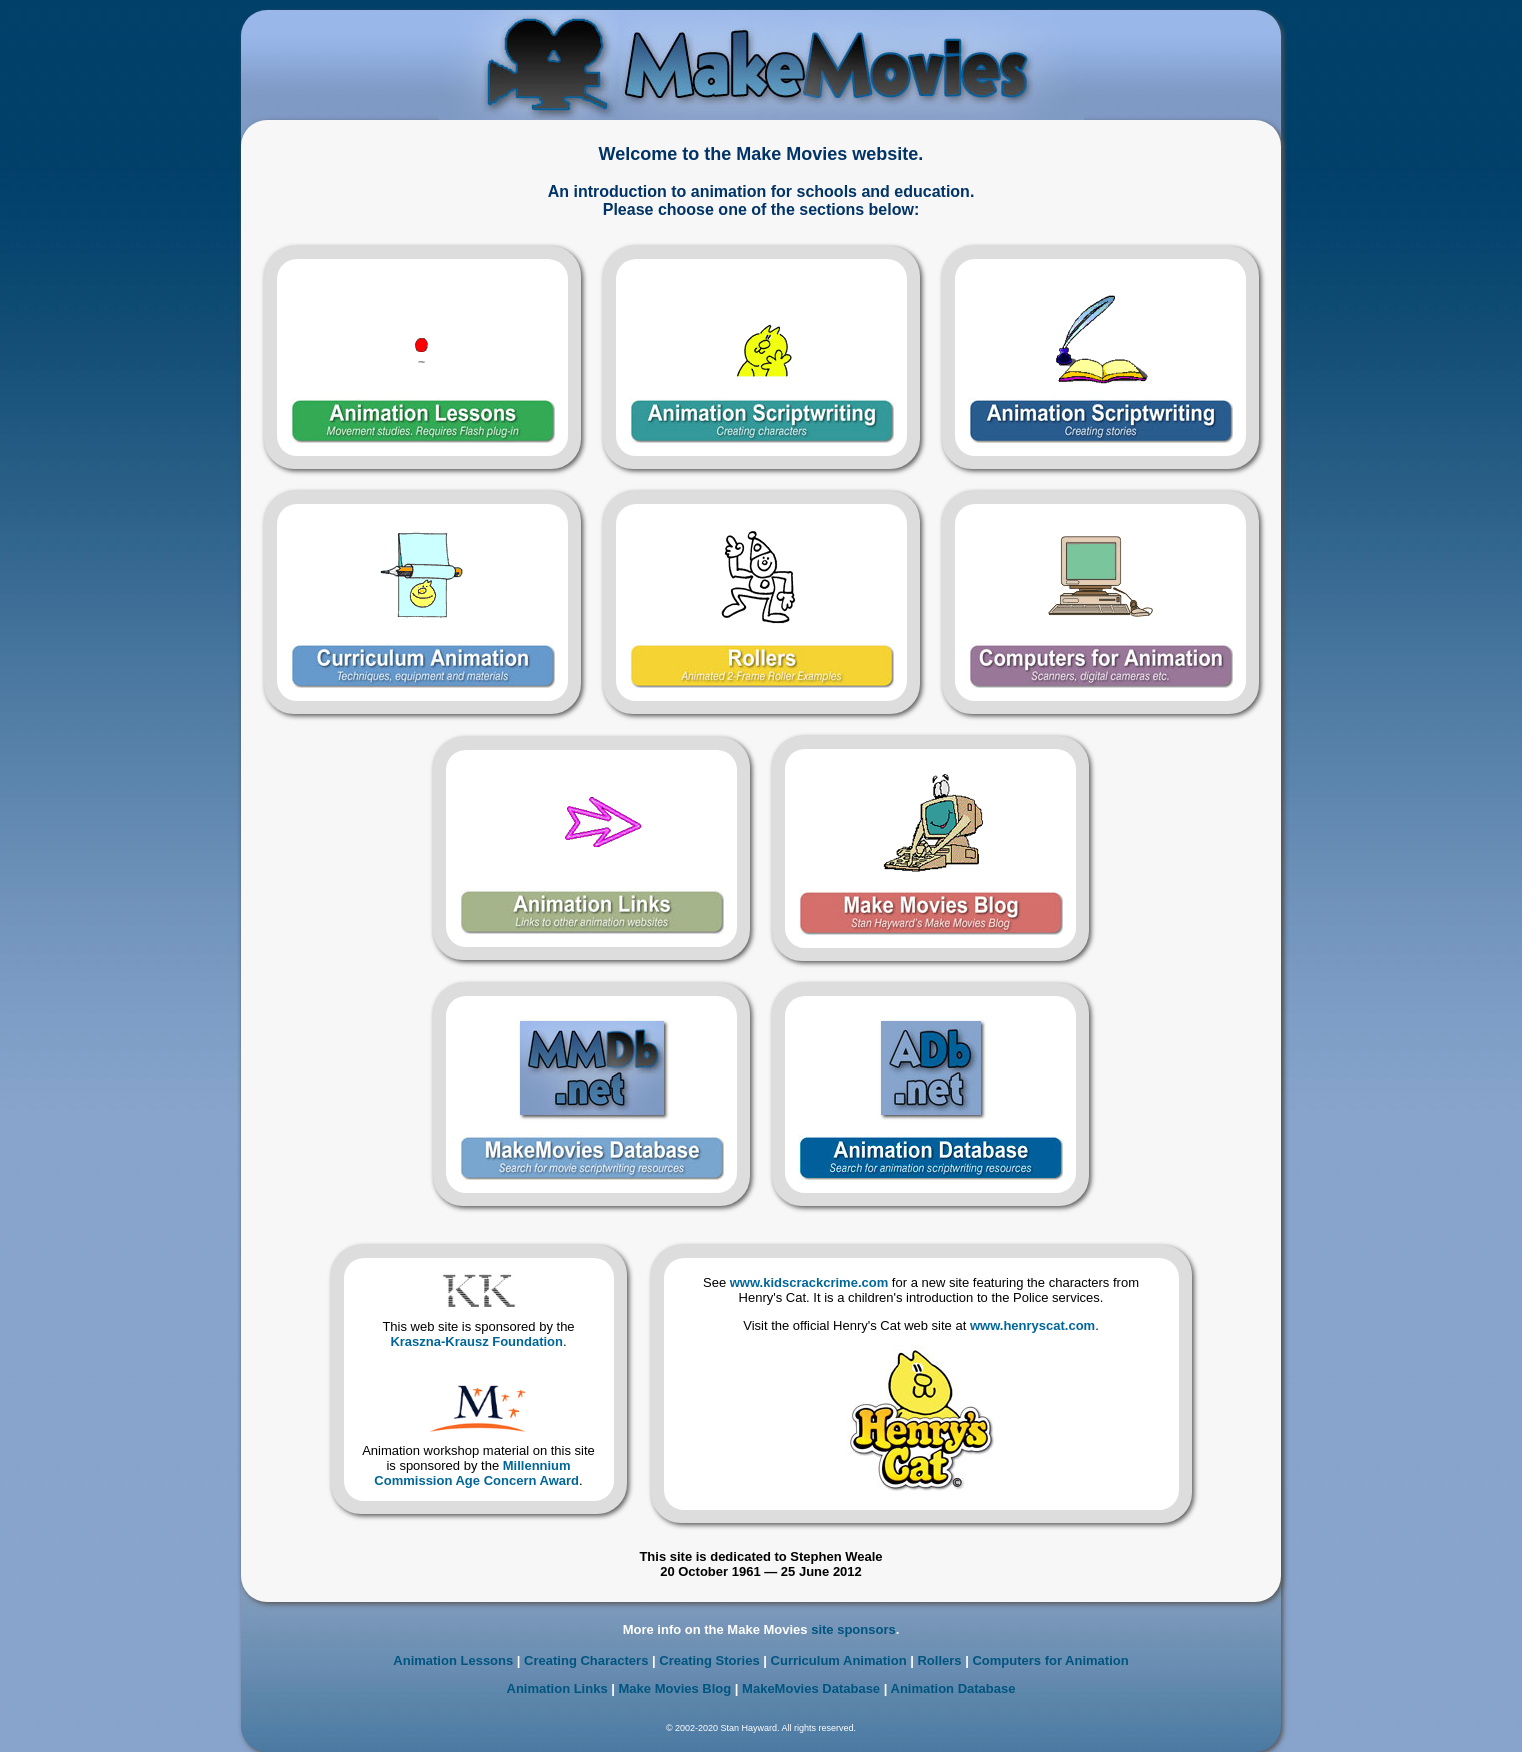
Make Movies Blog (675, 1688)
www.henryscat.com (1032, 1325)
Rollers (939, 1660)
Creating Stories (709, 1660)
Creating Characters (586, 1660)
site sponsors (853, 1629)
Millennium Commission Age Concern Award (476, 1473)
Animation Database (953, 1688)
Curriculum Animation (839, 1660)
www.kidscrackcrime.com (809, 1282)
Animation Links (557, 1688)
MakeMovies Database (811, 1688)
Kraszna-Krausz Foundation (476, 1341)
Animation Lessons (453, 1660)
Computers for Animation (1050, 1660)
